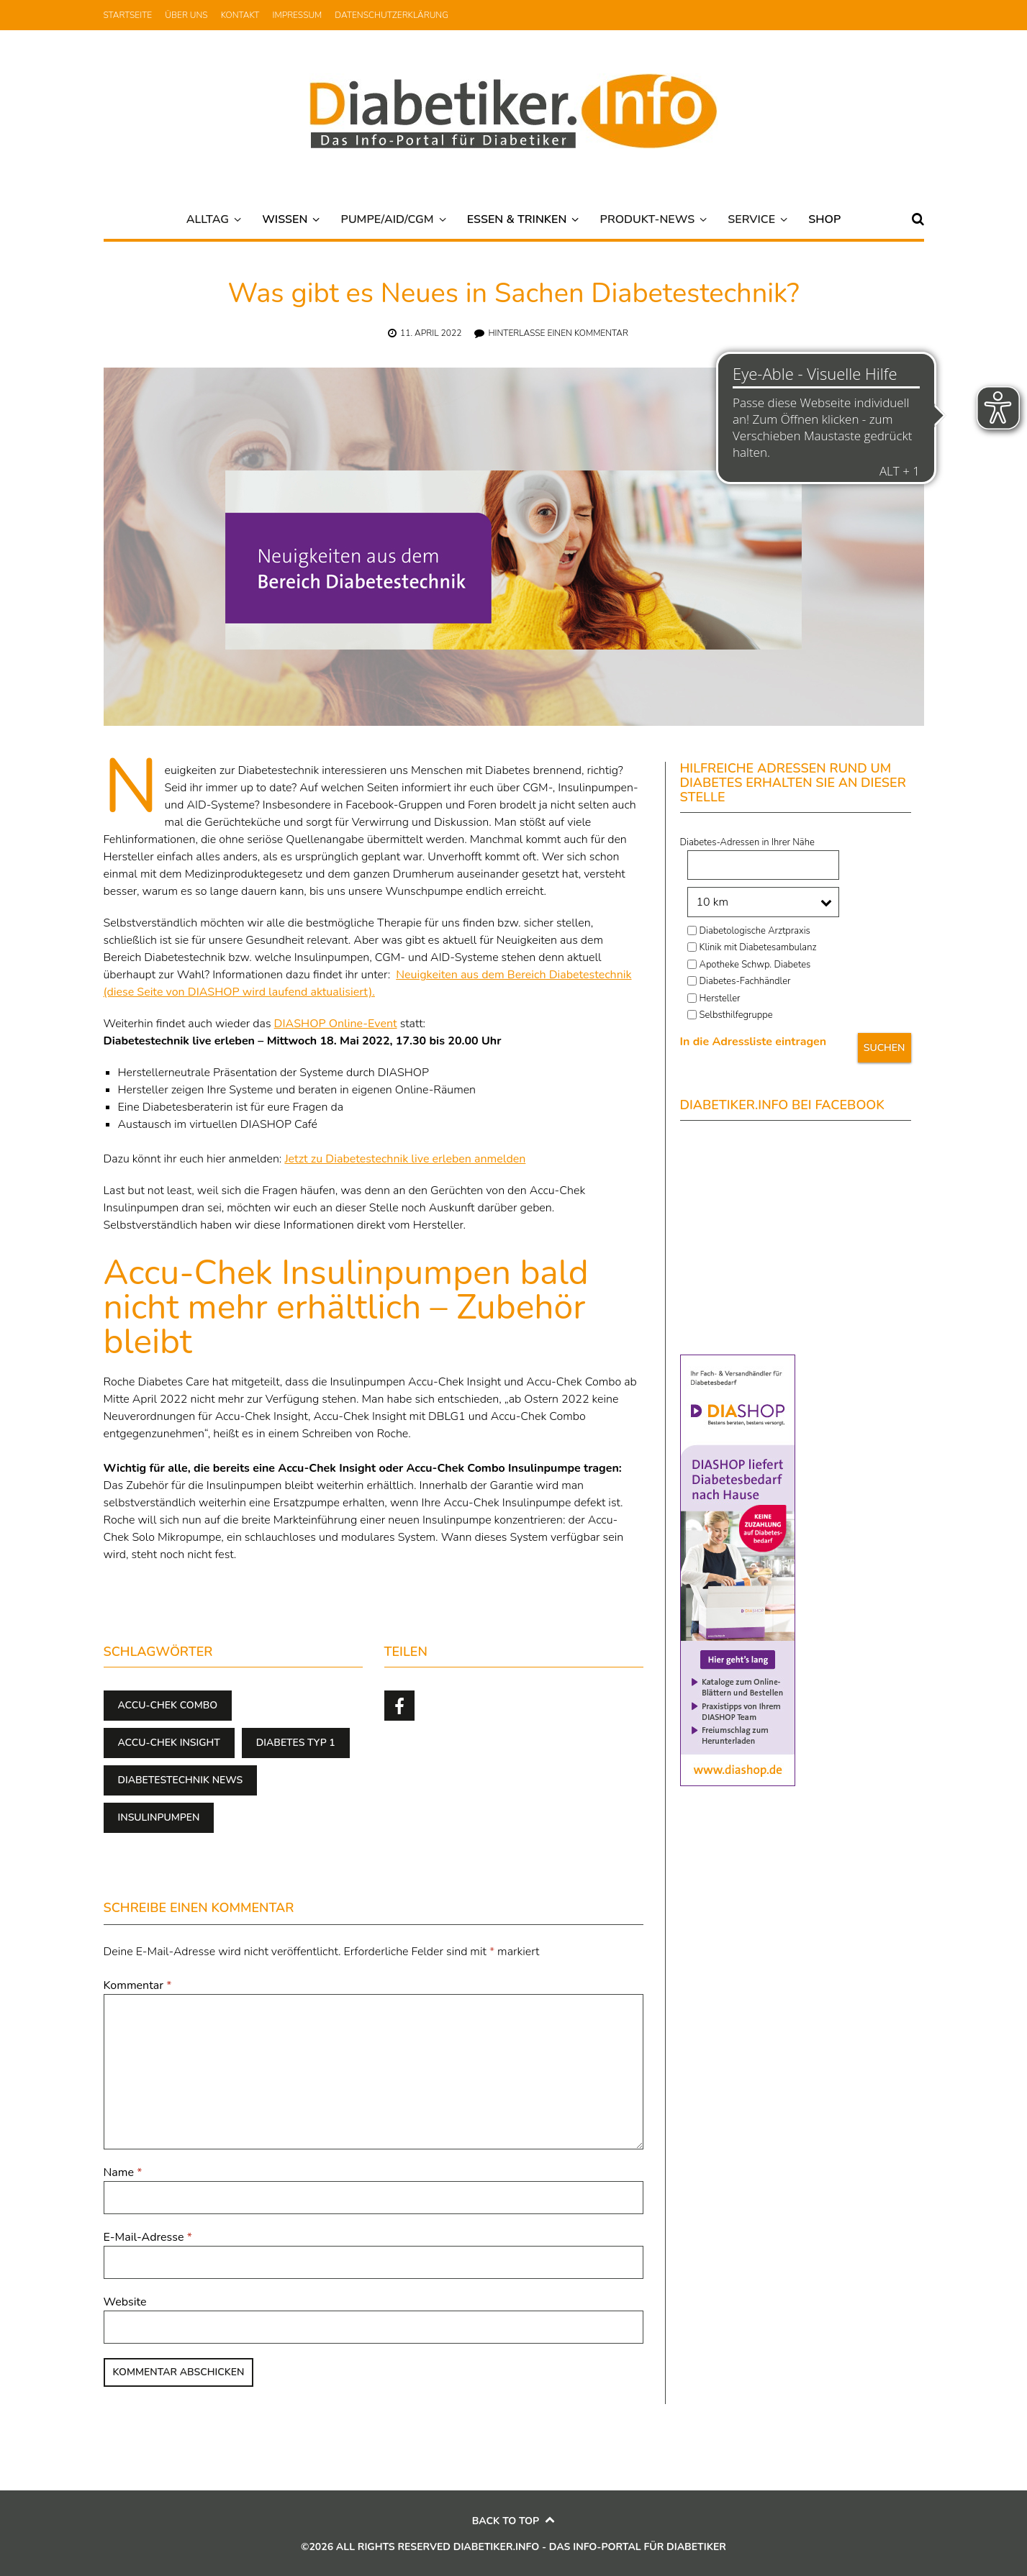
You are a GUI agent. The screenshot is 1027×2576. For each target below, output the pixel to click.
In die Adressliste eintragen (753, 1042)
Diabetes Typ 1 (295, 1742)
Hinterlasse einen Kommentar (558, 333)
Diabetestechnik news (180, 1780)
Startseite (128, 15)
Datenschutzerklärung (391, 15)
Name (123, 2172)
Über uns (186, 15)
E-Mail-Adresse (148, 2237)
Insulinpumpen (159, 1817)
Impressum (297, 15)
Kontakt (240, 15)
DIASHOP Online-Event (335, 1024)
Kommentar (138, 1985)
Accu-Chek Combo (168, 1705)
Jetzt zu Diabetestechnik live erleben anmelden (404, 1159)
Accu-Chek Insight (169, 1742)
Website (125, 2302)
